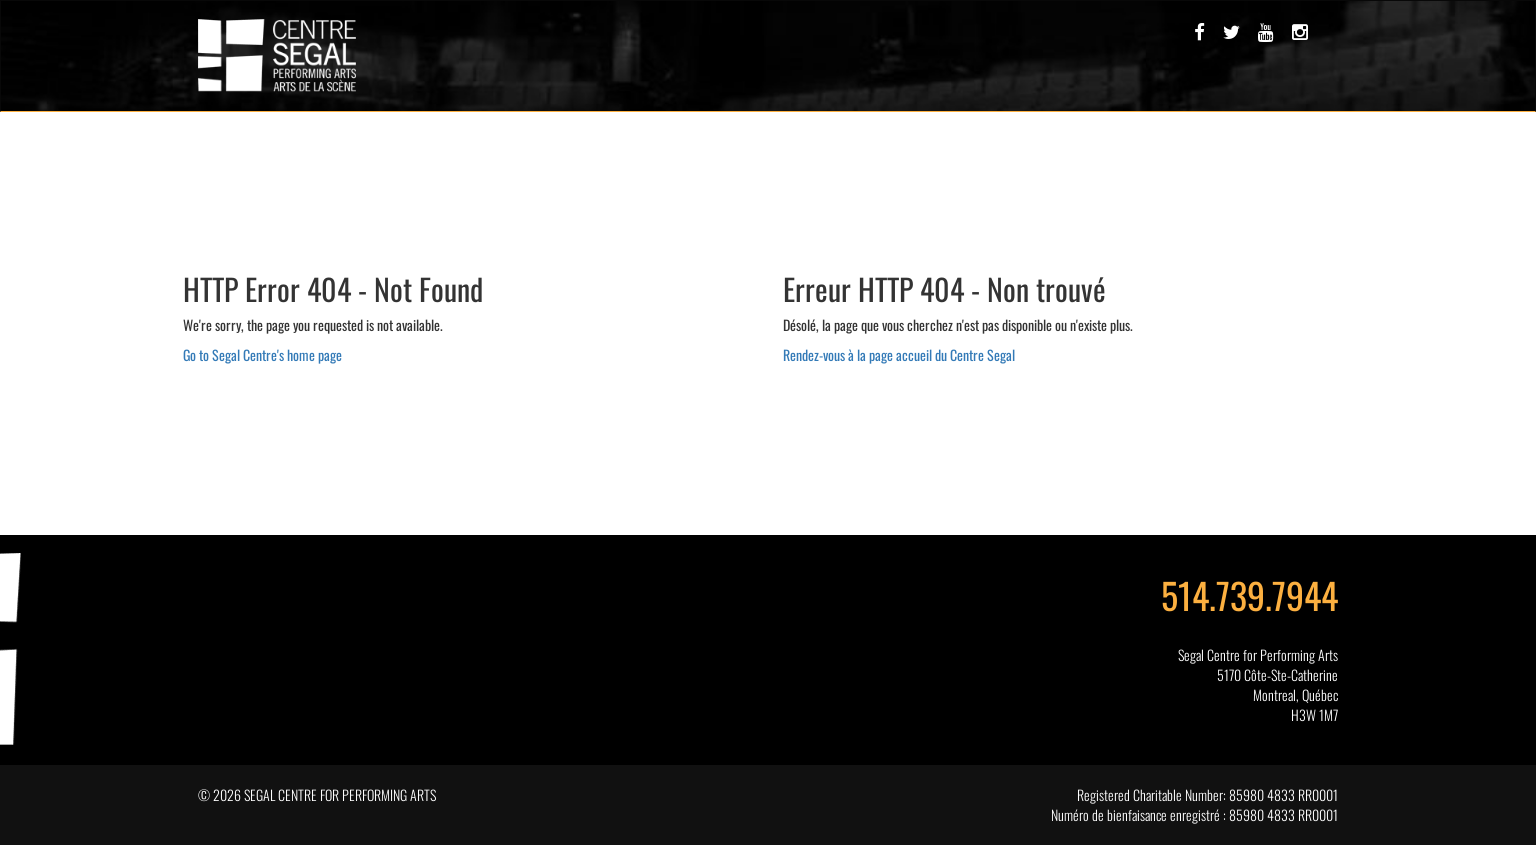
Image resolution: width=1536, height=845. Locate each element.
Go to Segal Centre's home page (262, 354)
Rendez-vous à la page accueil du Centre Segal (899, 354)
